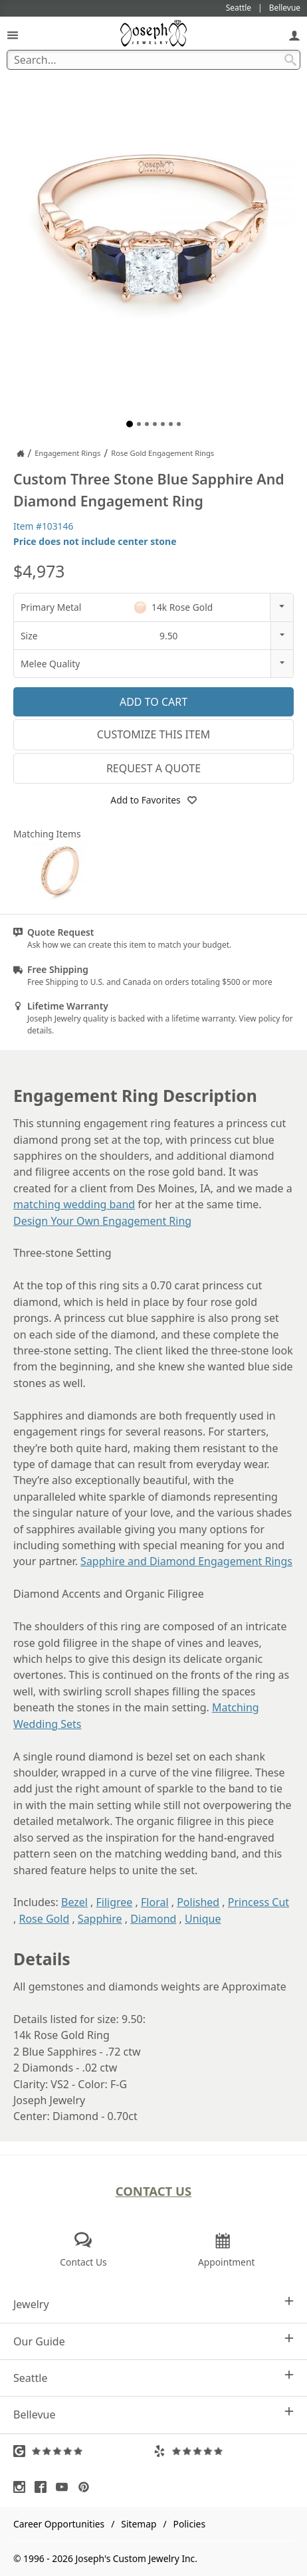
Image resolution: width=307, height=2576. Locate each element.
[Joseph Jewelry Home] (21, 453)
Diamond (153, 1918)
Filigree (114, 1902)
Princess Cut (258, 1902)
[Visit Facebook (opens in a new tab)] (44, 2487)
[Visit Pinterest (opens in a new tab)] (87, 2487)
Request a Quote (153, 768)
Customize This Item (154, 734)
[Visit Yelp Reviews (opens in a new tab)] (224, 2451)
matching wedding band (74, 1204)
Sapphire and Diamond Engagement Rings (186, 1561)
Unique (203, 1918)
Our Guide (153, 2341)
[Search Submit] (290, 60)
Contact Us (154, 2191)
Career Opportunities (58, 2524)
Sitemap (138, 2524)
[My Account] (294, 35)
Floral (155, 1902)
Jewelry (153, 2303)
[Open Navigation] (13, 35)
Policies (189, 2524)
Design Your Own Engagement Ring (102, 1221)
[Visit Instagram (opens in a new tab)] (22, 2487)
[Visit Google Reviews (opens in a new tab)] (83, 2451)
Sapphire (100, 1918)
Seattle (153, 2377)
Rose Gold (44, 1918)
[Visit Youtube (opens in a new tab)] (65, 2487)
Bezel (74, 1902)
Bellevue (153, 2414)
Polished (198, 1902)
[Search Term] (153, 60)
